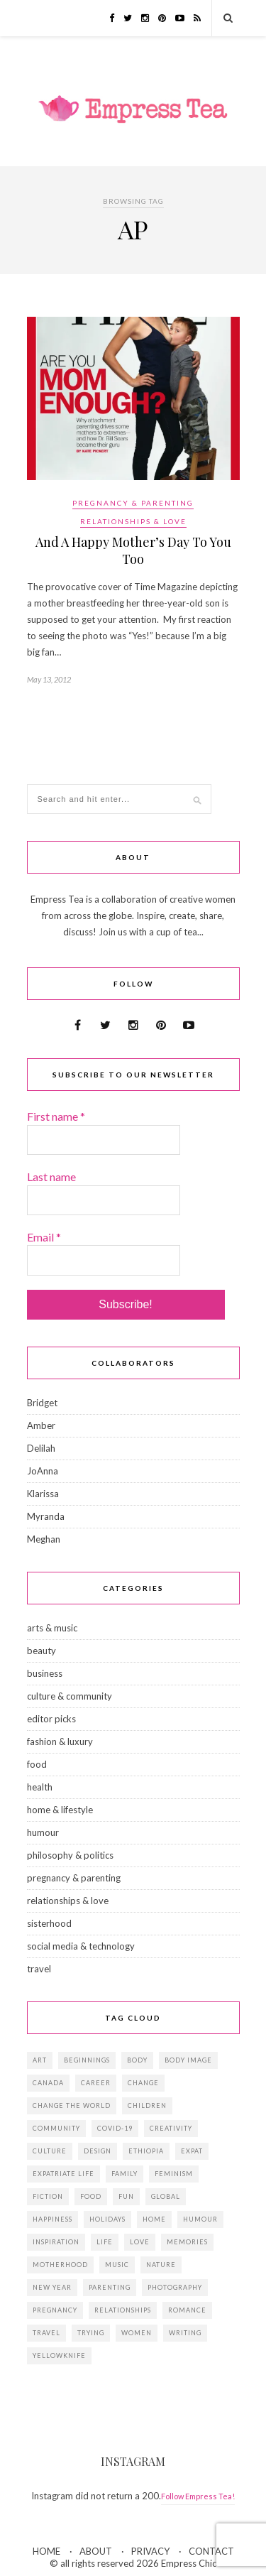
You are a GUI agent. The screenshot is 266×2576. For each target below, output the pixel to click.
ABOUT (95, 2551)
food (37, 1764)
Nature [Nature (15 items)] (161, 2264)
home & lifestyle (60, 1809)
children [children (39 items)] (147, 2105)
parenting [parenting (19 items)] (110, 2287)
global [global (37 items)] (165, 2196)
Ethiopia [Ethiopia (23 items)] (146, 2151)
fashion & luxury (60, 1741)
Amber (41, 1425)
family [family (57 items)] (124, 2174)
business (44, 1673)
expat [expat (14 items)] (192, 2151)
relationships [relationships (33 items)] (122, 2310)
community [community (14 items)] (56, 2128)
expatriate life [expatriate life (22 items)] (63, 2174)
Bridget (42, 1402)
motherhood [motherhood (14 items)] (60, 2264)
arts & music (52, 1628)
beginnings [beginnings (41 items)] (87, 2060)
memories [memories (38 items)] (187, 2242)
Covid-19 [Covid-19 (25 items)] (115, 2128)
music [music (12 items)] (117, 2264)
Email (44, 1237)
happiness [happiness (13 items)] (52, 2219)
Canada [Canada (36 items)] (48, 2083)
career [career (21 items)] (96, 2083)
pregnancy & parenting (133, 503)
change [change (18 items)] (143, 2083)
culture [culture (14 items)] (50, 2151)
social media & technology (81, 1946)
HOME (46, 2551)
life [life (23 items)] (104, 2242)
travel (39, 1968)
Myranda (46, 1516)
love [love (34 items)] (140, 2242)
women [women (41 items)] (136, 2333)
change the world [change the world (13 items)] (72, 2105)
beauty (41, 1650)
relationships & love (133, 521)
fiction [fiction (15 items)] (48, 2196)
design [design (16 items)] (97, 2151)
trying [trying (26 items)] (90, 2333)
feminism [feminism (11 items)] (174, 2174)
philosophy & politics (70, 1855)
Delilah (41, 1448)
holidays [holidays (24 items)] (107, 2219)
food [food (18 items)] (90, 2196)
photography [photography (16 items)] (175, 2287)
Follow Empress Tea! (198, 2496)
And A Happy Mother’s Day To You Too (133, 550)
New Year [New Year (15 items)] (52, 2287)
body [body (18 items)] (137, 2060)
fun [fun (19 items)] (126, 2196)
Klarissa (43, 1493)
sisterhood (49, 1923)
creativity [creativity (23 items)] (171, 2128)
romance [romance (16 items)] (187, 2310)
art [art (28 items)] (40, 2060)
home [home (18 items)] (154, 2219)
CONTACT (211, 2551)
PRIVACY (150, 2551)
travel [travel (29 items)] (46, 2333)
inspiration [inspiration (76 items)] (56, 2242)
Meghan (43, 1539)
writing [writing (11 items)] (185, 2333)
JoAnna (42, 1471)
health (39, 1787)
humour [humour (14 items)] (200, 2219)
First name (56, 1116)
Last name (51, 1176)
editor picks (51, 1718)
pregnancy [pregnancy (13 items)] (55, 2310)
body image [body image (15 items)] (188, 2060)
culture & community (69, 1696)
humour (43, 1832)
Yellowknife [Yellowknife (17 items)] (59, 2355)
